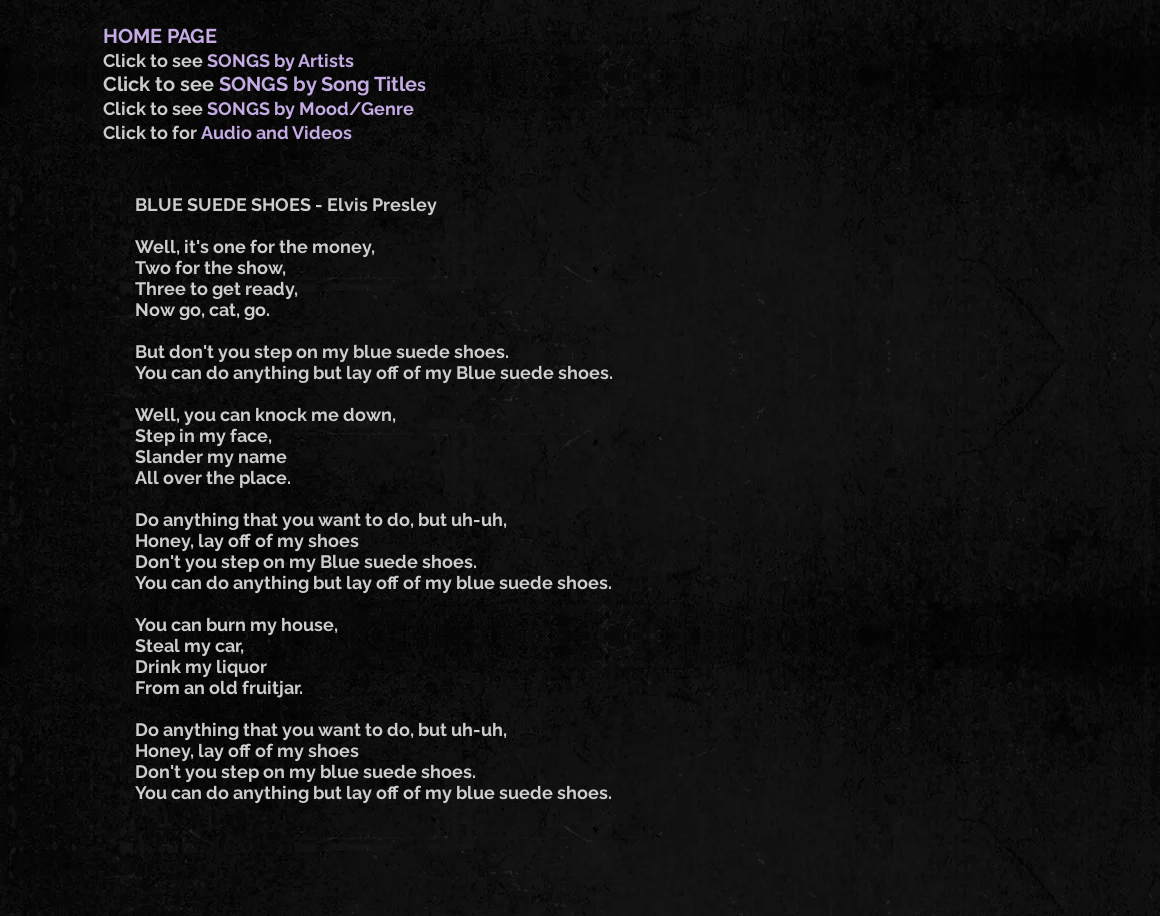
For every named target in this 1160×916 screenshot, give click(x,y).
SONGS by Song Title (318, 84)
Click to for (152, 132)
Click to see (155, 60)
